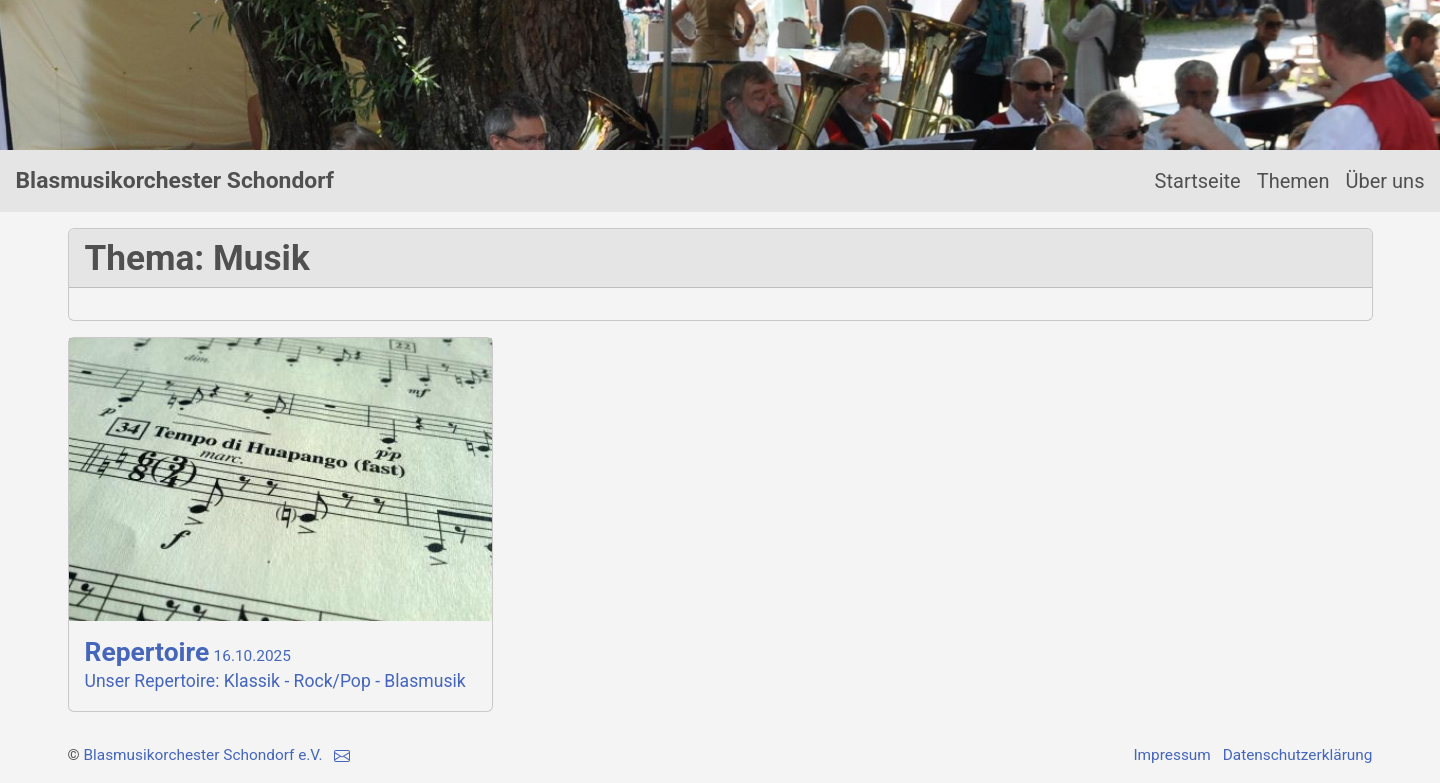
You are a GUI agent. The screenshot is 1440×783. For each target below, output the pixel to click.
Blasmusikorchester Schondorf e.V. (202, 755)
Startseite (1198, 181)
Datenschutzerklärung (1298, 755)
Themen (1293, 181)
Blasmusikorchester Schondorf (175, 180)
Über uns (1385, 181)
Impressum (1171, 755)
